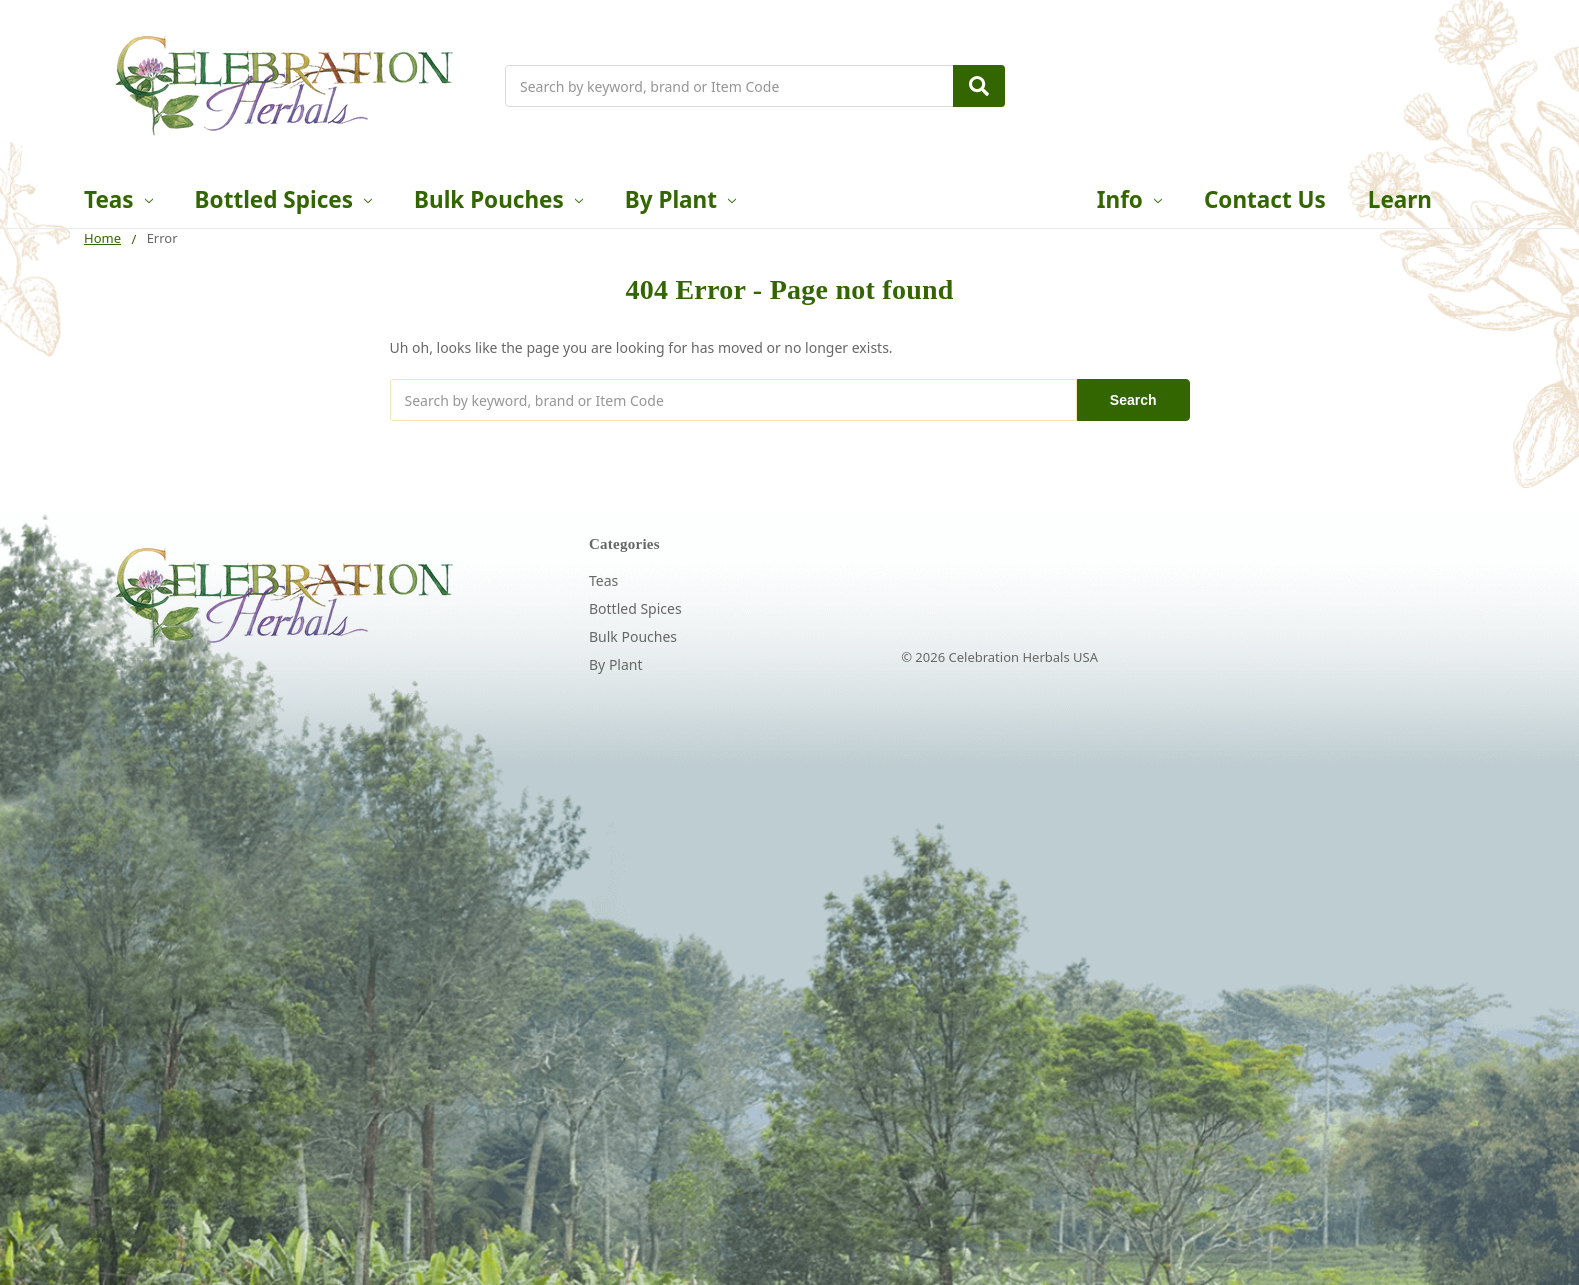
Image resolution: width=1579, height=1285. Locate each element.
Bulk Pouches (498, 199)
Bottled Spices (283, 199)
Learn (1400, 199)
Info (1129, 199)
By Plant (680, 199)
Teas (118, 199)
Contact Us (1265, 199)
